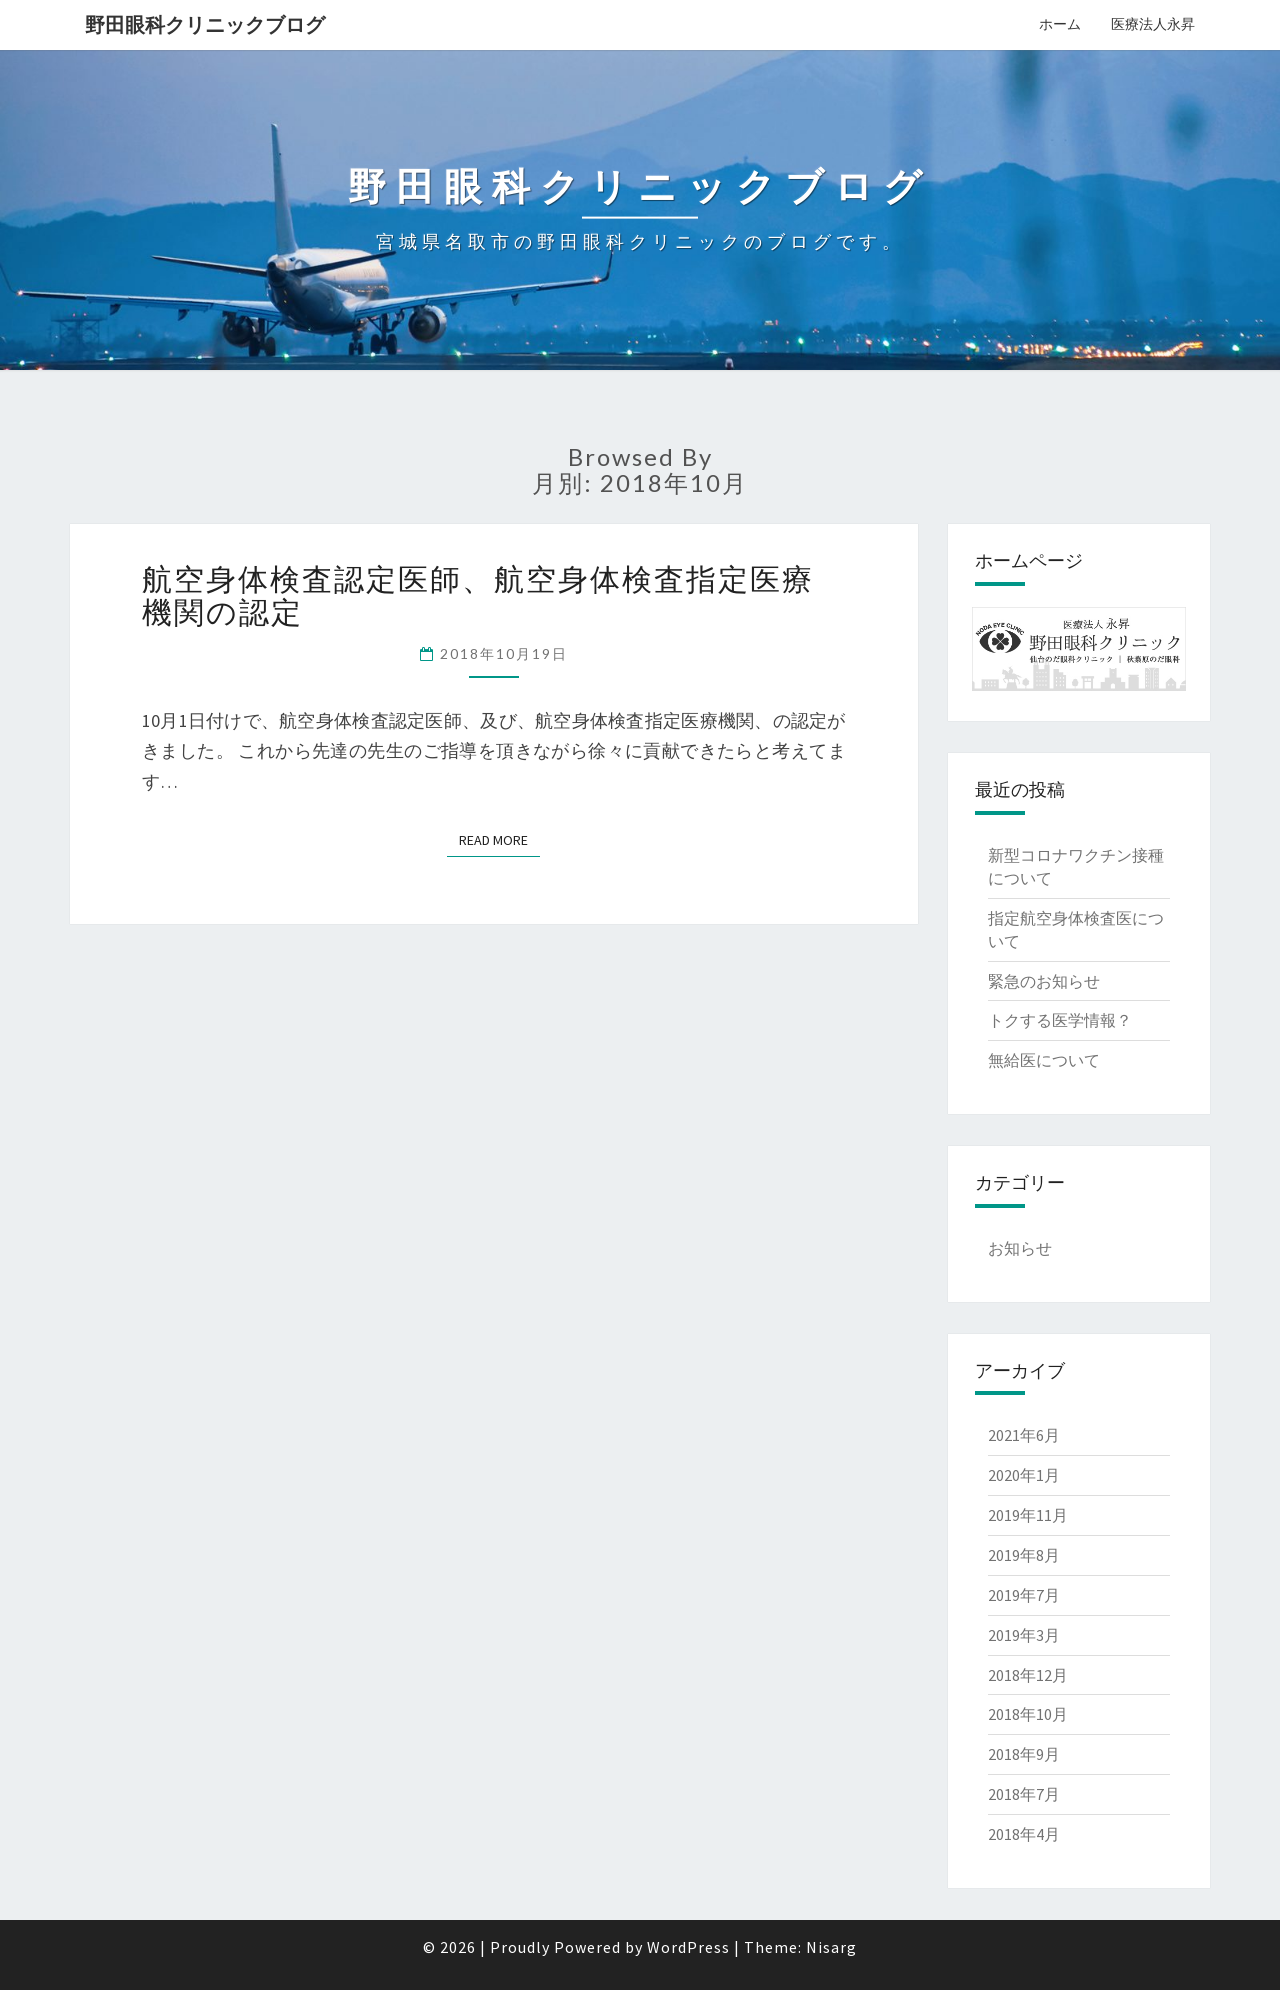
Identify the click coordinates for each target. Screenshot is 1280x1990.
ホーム (1060, 24)
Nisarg (831, 1947)
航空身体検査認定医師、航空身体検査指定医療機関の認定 (478, 594)
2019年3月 (1024, 1635)
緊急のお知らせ (1044, 981)
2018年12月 (1028, 1675)
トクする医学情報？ (1060, 1020)
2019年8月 (1024, 1555)
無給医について (1044, 1060)
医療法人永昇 (1153, 24)
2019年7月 (1024, 1595)
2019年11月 (1028, 1515)
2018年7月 (1024, 1794)
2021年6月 (1024, 1435)
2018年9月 (1024, 1754)
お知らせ (1020, 1248)
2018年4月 (1024, 1834)
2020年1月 (1024, 1475)
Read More (493, 840)
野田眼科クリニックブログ (205, 24)
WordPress (688, 1947)
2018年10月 (1028, 1714)
